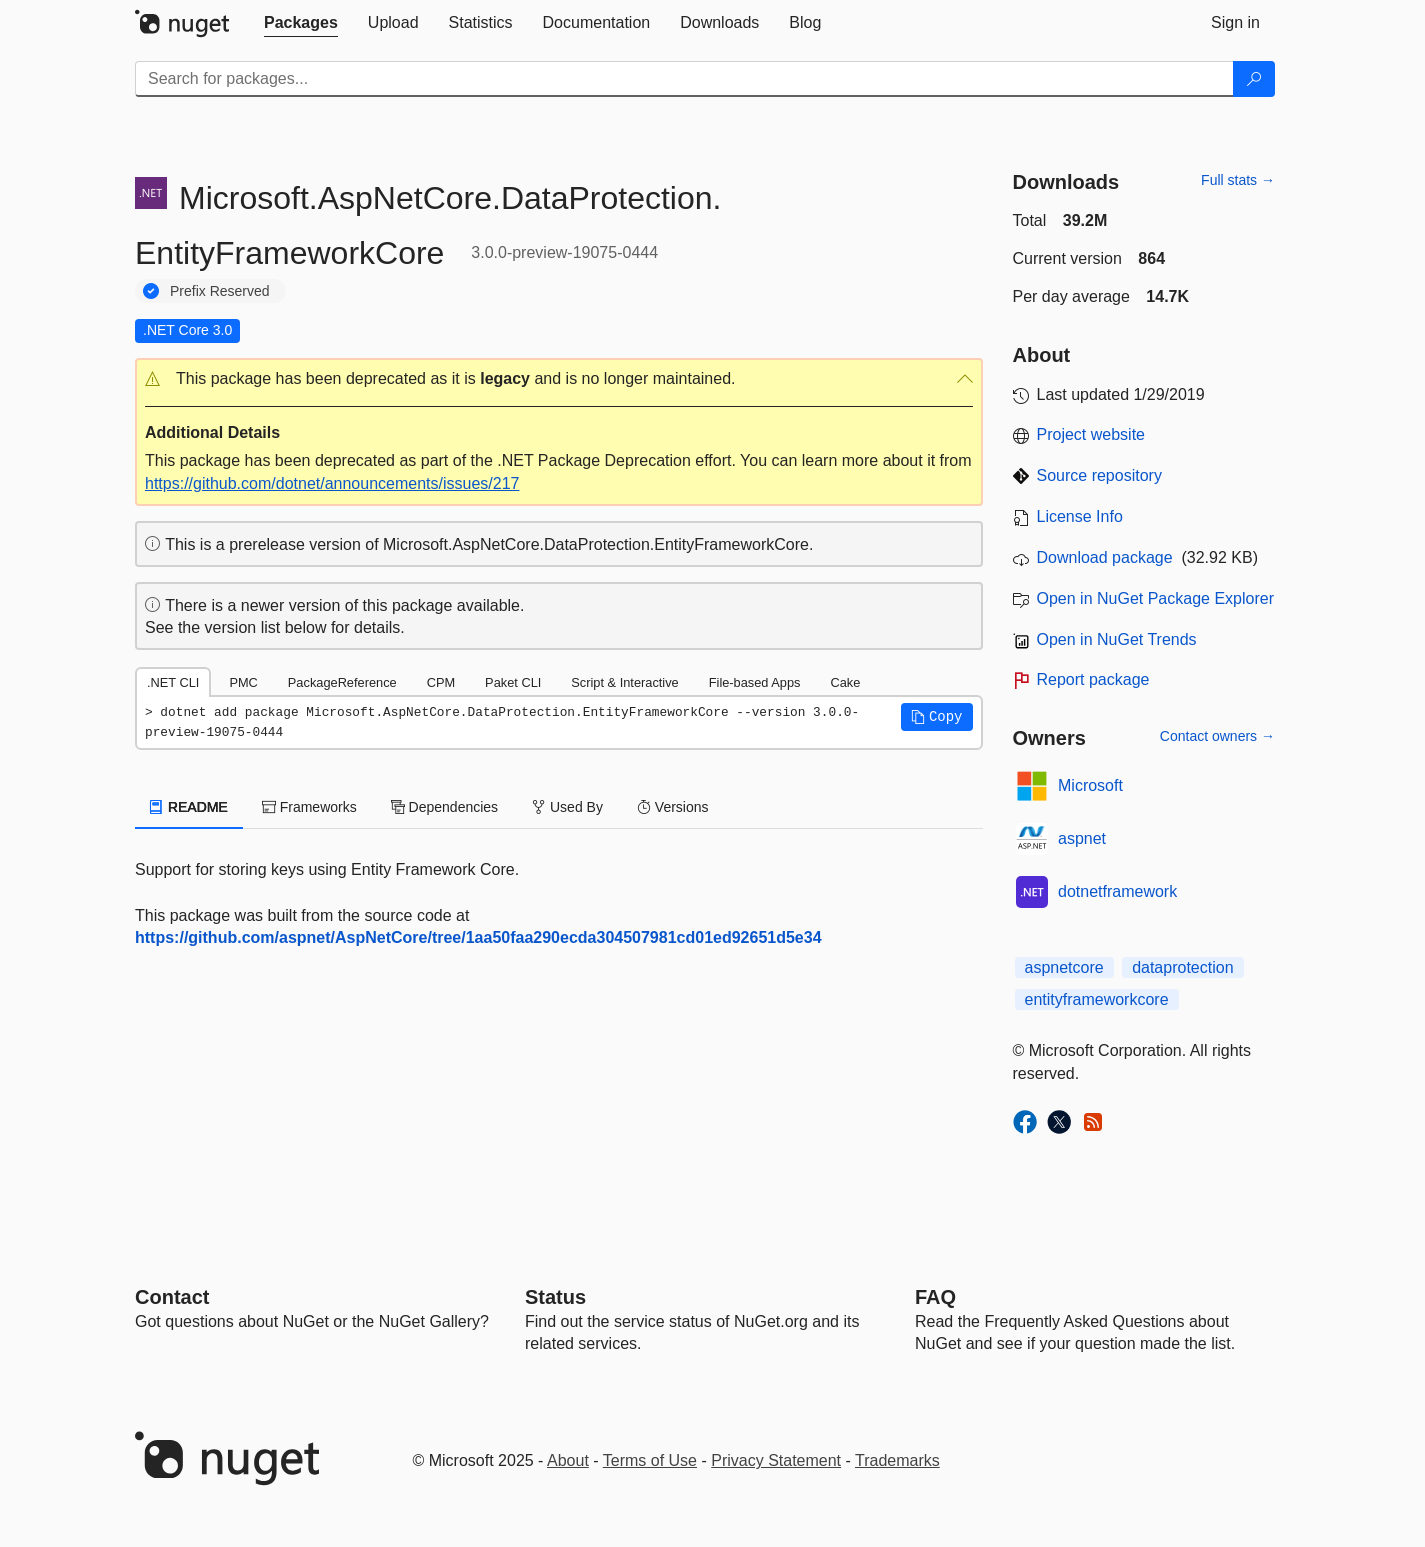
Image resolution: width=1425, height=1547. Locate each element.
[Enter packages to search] (684, 79)
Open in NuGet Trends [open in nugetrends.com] (1117, 639)
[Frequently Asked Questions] (935, 1297)
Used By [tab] (567, 807)
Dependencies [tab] (444, 807)
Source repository (1099, 475)
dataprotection (1182, 967)
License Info (1080, 516)
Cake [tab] (845, 682)
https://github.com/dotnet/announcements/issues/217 (332, 483)
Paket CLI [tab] (513, 682)
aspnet (1082, 838)
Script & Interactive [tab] (624, 682)
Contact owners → (1217, 736)
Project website (1091, 434)
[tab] (301, 23)
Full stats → (1238, 180)
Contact (172, 1297)
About (568, 1460)
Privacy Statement (776, 1460)
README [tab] (189, 807)
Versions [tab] (673, 807)
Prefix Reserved (220, 291)
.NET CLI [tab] (173, 682)
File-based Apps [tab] (755, 682)
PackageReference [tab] (342, 682)
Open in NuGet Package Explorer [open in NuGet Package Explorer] (1155, 598)
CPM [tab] (441, 682)
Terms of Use (650, 1460)
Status (555, 1297)
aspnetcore (1064, 967)
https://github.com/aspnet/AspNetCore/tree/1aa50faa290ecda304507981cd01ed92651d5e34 (478, 937)
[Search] (1254, 79)
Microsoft (1090, 785)
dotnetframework (1117, 891)
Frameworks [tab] (309, 807)
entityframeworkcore (1097, 999)
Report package (1093, 679)
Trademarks (897, 1460)
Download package (1105, 557)
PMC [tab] (243, 682)
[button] (559, 379)
